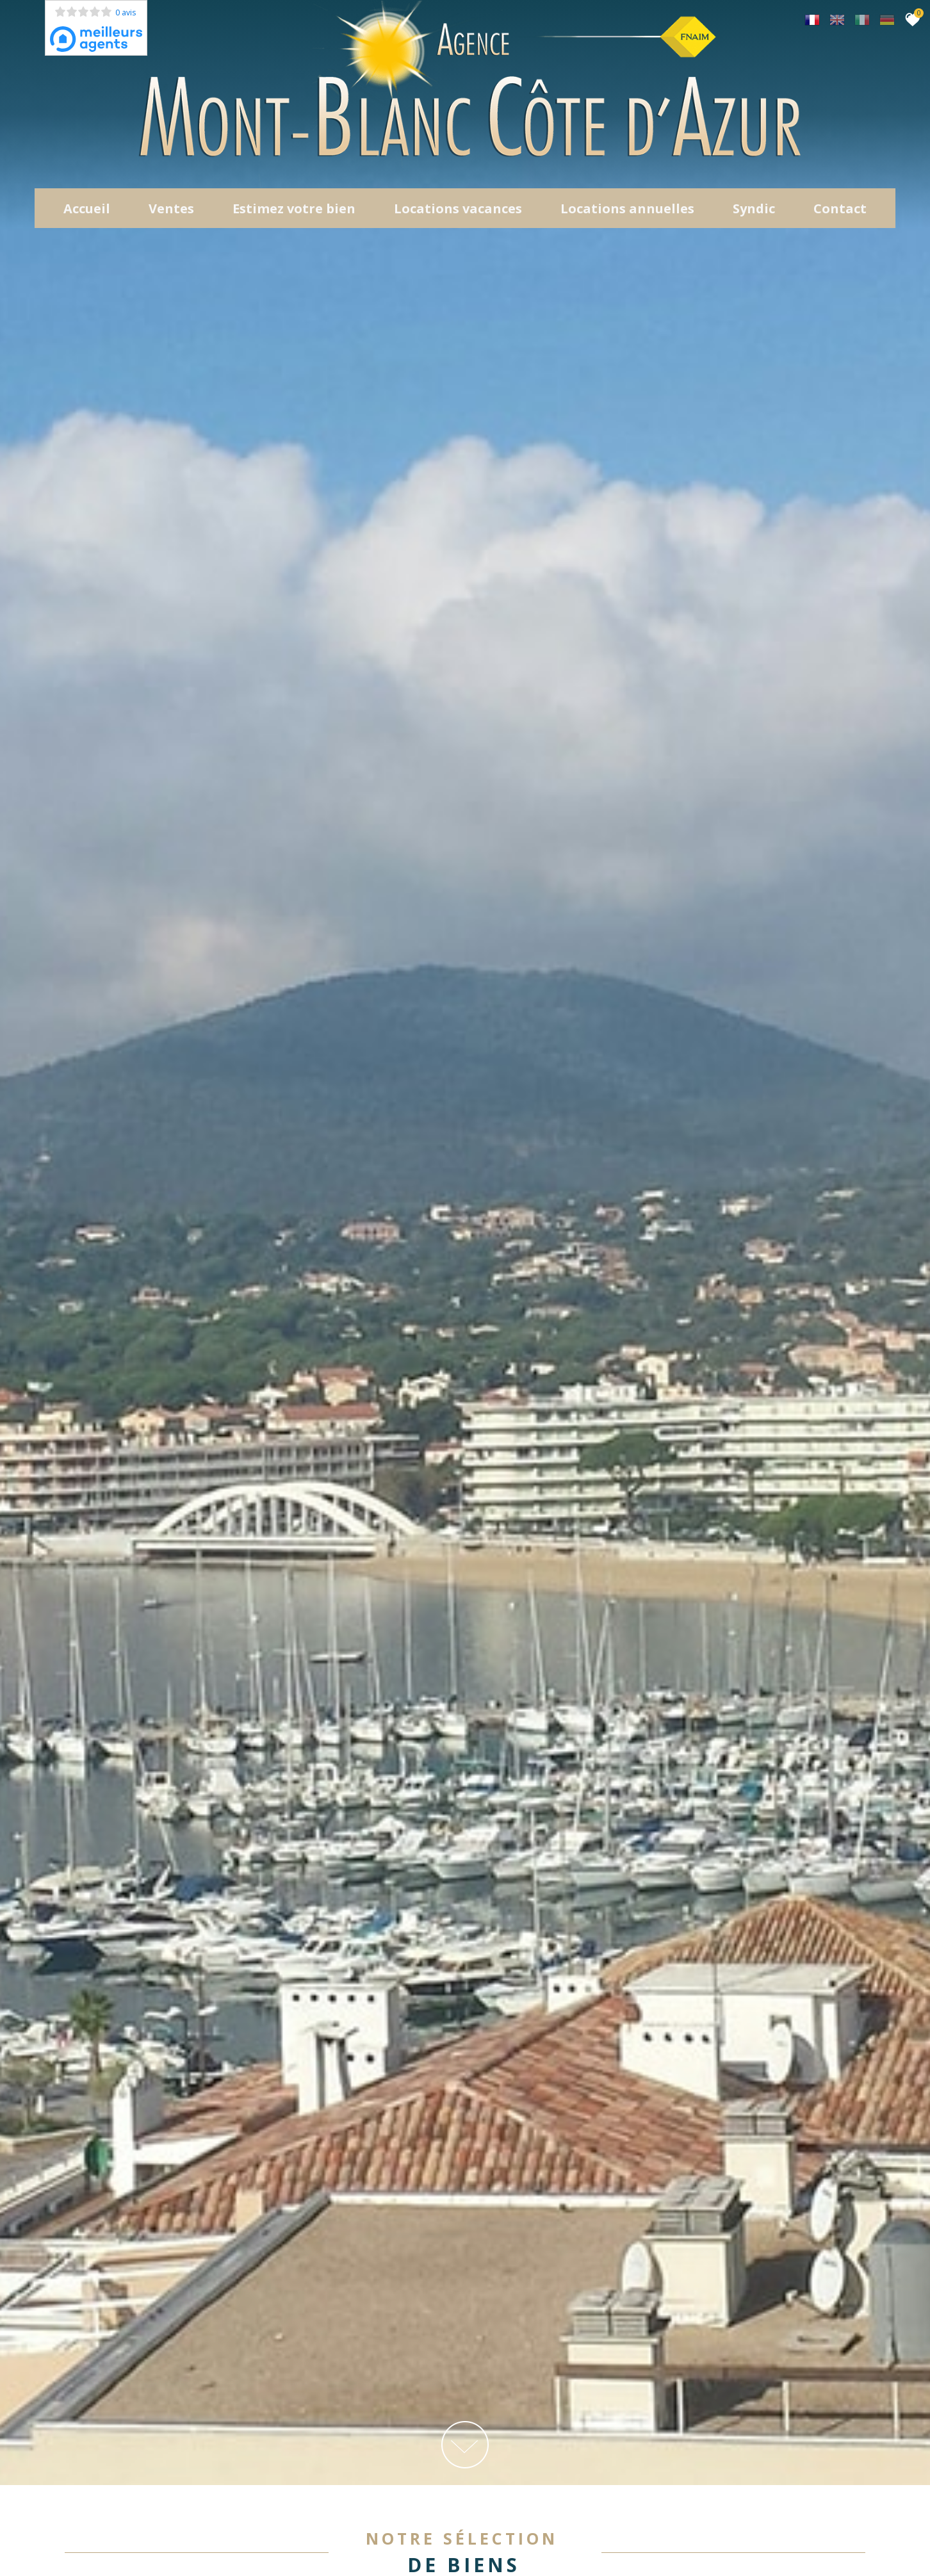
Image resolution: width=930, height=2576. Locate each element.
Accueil (86, 211)
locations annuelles (627, 211)
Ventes (171, 211)
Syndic (754, 211)
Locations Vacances (458, 211)
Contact (840, 211)
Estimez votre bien (293, 211)
